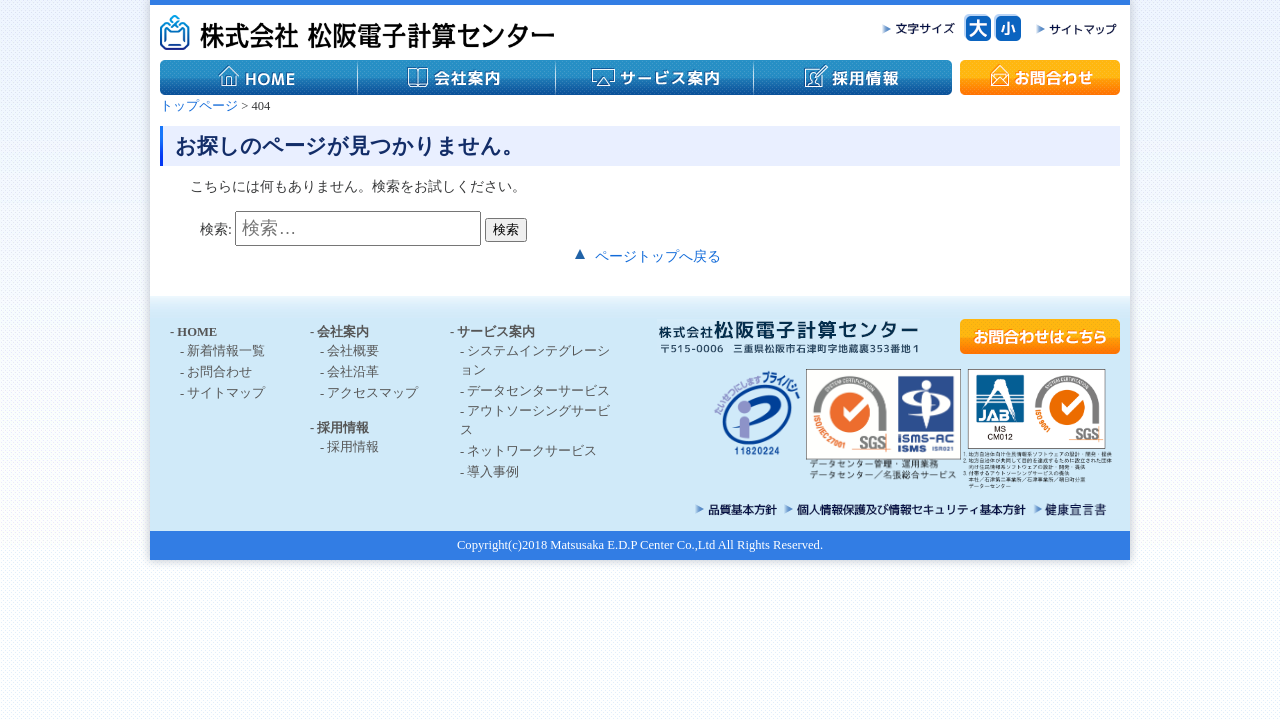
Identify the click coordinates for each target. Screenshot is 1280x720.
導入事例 (493, 472)
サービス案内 (496, 332)
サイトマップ (226, 393)
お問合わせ (219, 372)
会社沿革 (353, 372)
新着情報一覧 (226, 351)
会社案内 (343, 332)
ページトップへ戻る (658, 256)
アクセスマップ (372, 393)
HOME (197, 332)
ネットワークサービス (532, 451)
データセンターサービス (538, 391)
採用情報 (343, 428)
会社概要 (353, 351)
